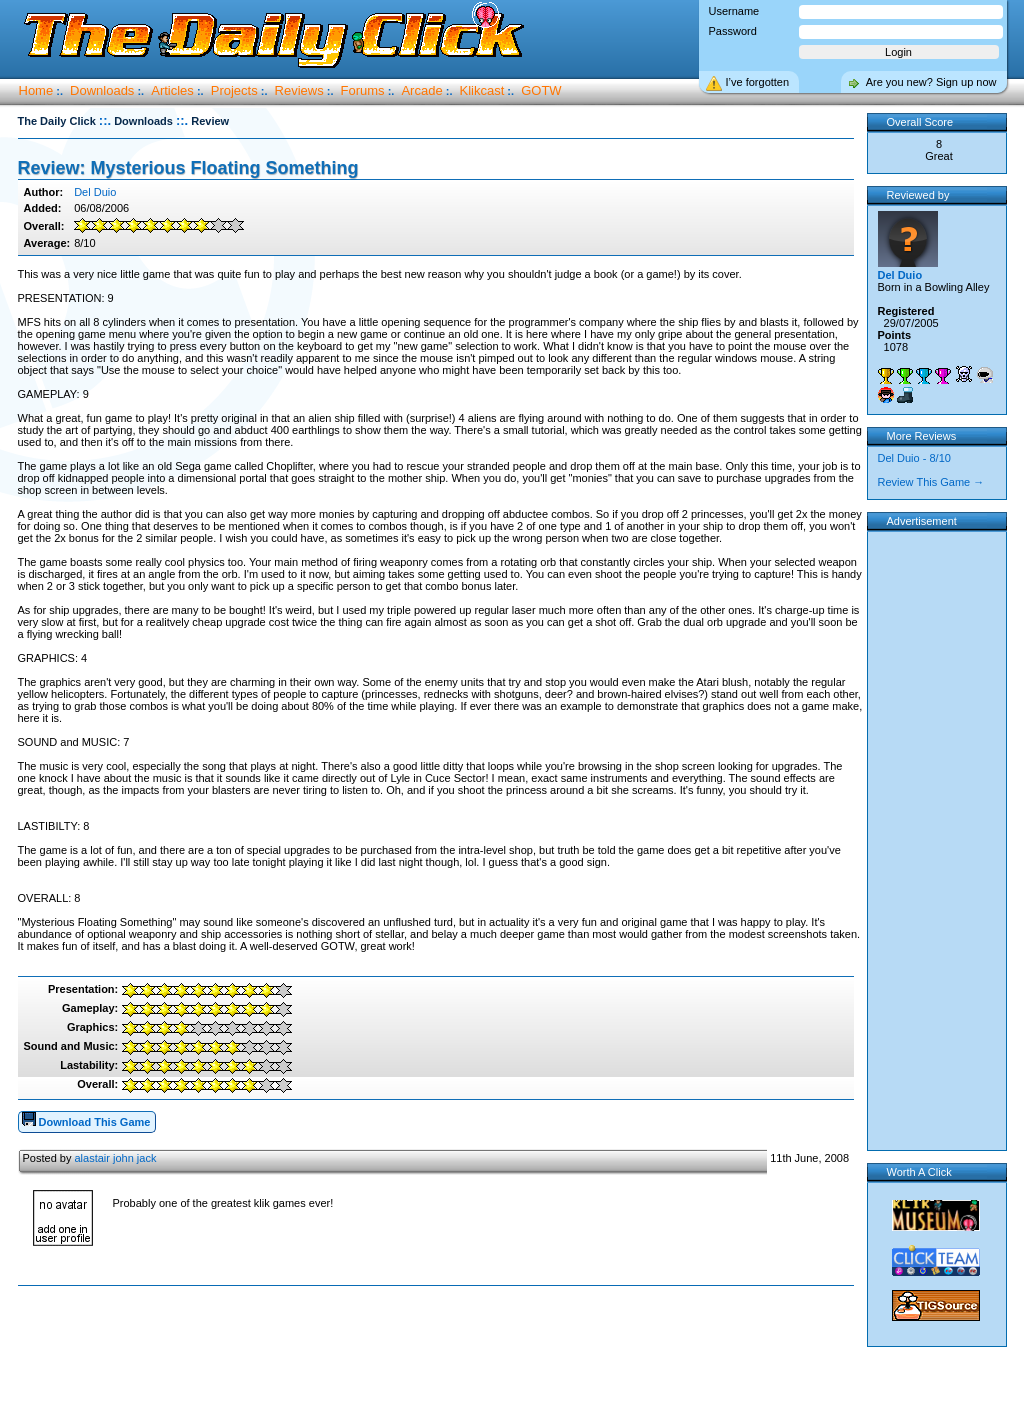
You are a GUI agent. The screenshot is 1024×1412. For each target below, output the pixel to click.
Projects (234, 90)
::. (105, 120)
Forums (363, 90)
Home (36, 90)
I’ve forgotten (758, 82)
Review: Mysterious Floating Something (188, 168)
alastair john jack (115, 1158)
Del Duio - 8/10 (914, 458)
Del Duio (95, 192)
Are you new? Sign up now (931, 82)
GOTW (541, 90)
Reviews (299, 90)
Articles (172, 90)
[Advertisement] (440, 1350)
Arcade (421, 90)
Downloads (102, 90)
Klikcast (482, 90)
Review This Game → (931, 482)
